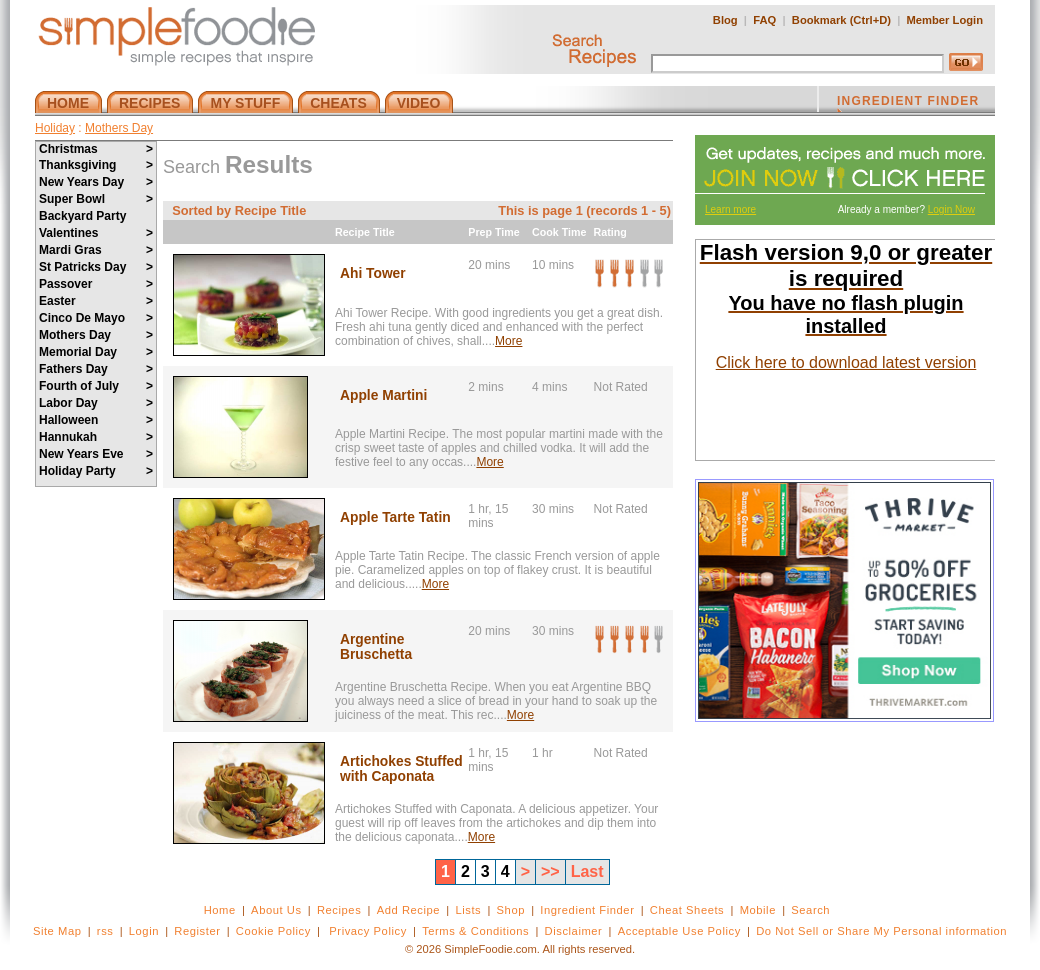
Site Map (57, 931)
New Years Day (96, 182)
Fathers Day (96, 369)
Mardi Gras (96, 250)
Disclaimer (574, 931)
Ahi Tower (373, 273)
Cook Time (559, 232)
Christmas (96, 149)
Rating (610, 232)
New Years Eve (96, 454)
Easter (96, 301)
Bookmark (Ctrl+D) (841, 20)
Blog (725, 20)
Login (144, 931)
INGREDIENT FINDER (908, 103)
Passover (96, 284)
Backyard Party (82, 216)
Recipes (339, 910)
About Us (276, 910)
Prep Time (493, 232)
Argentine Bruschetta (376, 647)
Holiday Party (96, 471)
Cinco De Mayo (96, 318)
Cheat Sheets (687, 910)
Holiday (55, 128)
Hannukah (96, 437)
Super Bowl (96, 199)
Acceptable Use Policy (679, 931)
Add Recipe (408, 910)
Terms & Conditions (475, 931)
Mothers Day (119, 128)
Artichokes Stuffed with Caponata (401, 769)
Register (197, 931)
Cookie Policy (273, 931)
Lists (468, 910)
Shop (511, 910)
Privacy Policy (367, 931)
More (508, 341)
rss (105, 931)
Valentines (96, 233)
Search (810, 910)
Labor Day (96, 403)
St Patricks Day (96, 267)
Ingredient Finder (587, 910)
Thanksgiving (96, 165)
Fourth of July (96, 386)
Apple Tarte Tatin (395, 517)
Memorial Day (96, 352)
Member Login (945, 20)
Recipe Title (365, 232)
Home (220, 910)
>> (550, 871)
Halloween (96, 420)
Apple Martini (383, 395)
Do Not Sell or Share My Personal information (881, 931)
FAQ (764, 20)
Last (587, 871)
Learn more (730, 209)
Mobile (758, 910)
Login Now (951, 209)
